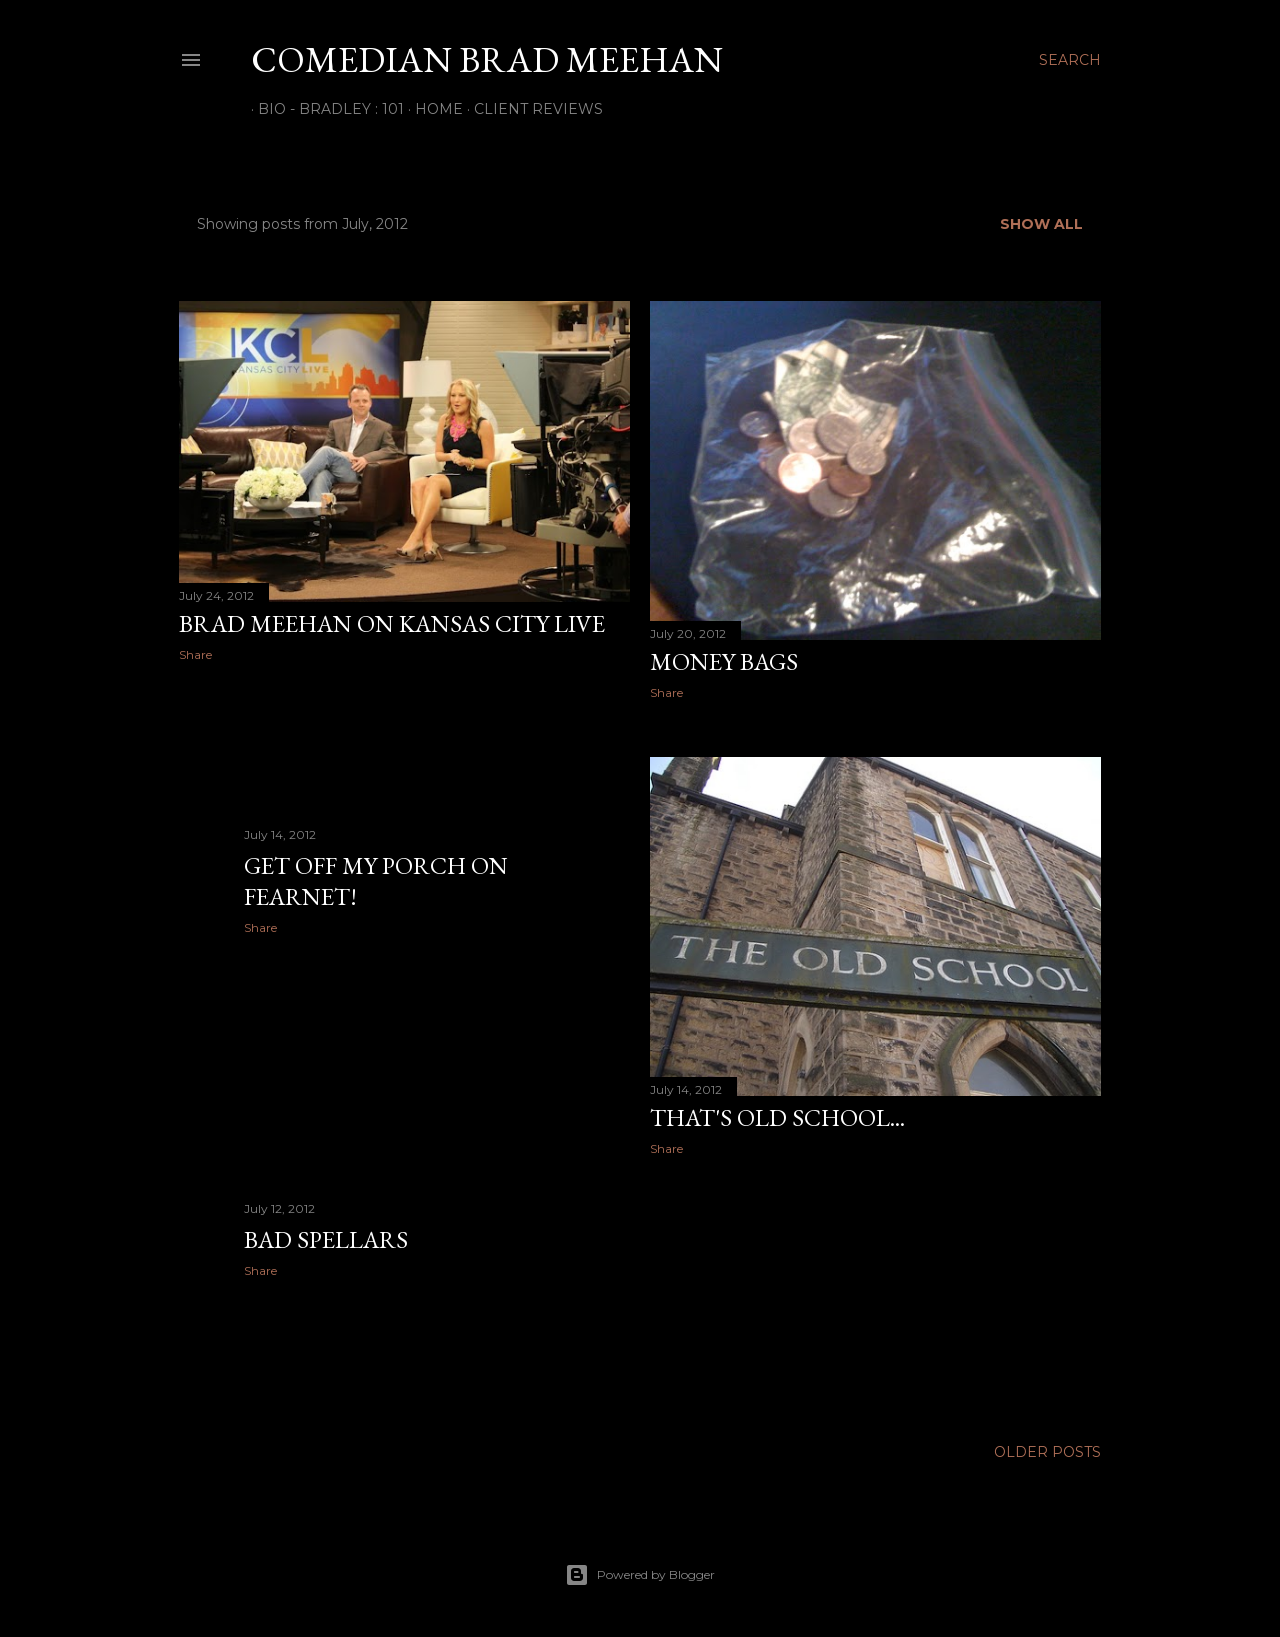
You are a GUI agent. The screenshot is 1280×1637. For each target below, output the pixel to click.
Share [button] (195, 654)
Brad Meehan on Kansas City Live (392, 623)
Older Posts (1047, 1452)
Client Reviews (531, 109)
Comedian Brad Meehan (487, 59)
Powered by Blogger (640, 1575)
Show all (1041, 224)
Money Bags (724, 661)
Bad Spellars (326, 1239)
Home (432, 109)
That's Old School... (777, 1117)
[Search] (1070, 60)
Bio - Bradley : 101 (324, 109)
